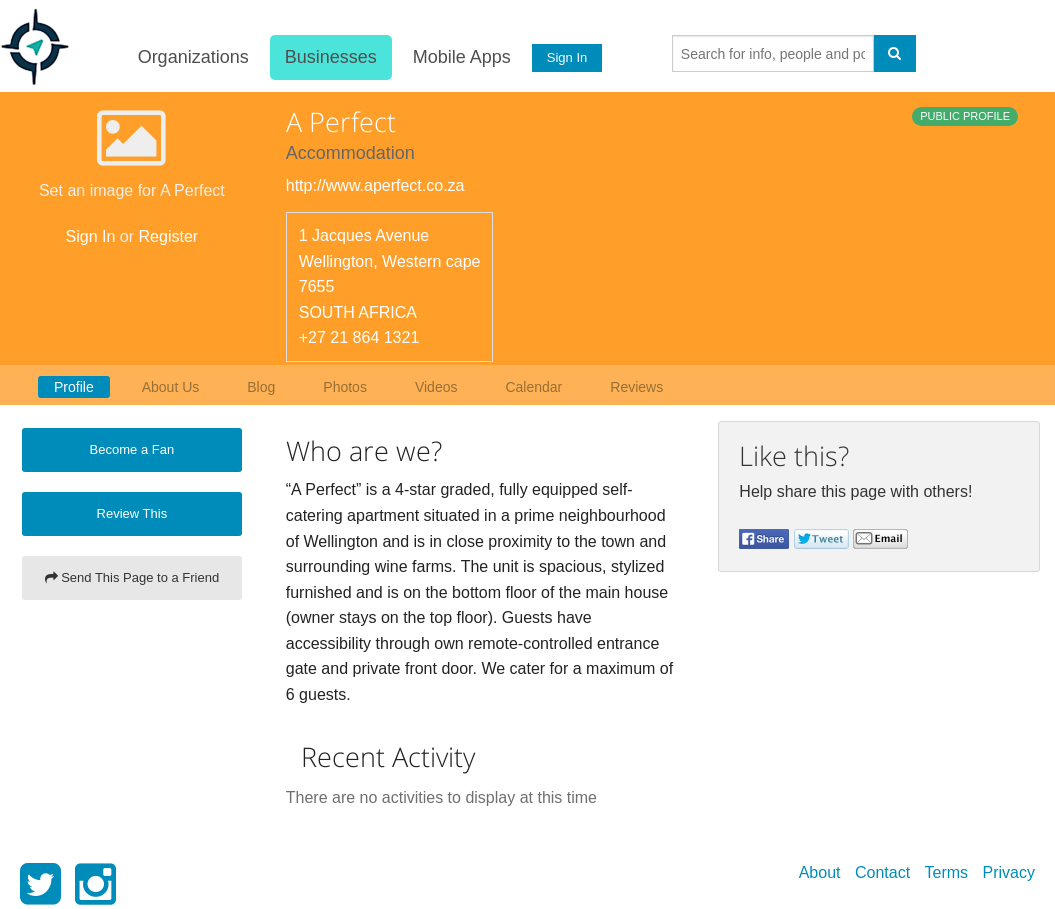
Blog (261, 387)
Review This (132, 513)
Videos (436, 387)
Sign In (566, 57)
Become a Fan (132, 449)
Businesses (330, 57)
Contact (882, 872)
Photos (345, 387)
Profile (74, 387)
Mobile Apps (461, 57)
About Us (171, 387)
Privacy (1009, 872)
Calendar (533, 387)
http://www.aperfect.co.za (375, 185)
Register (169, 236)
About (820, 872)
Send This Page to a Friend (132, 577)
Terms (947, 872)
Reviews (636, 387)
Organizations (192, 57)
